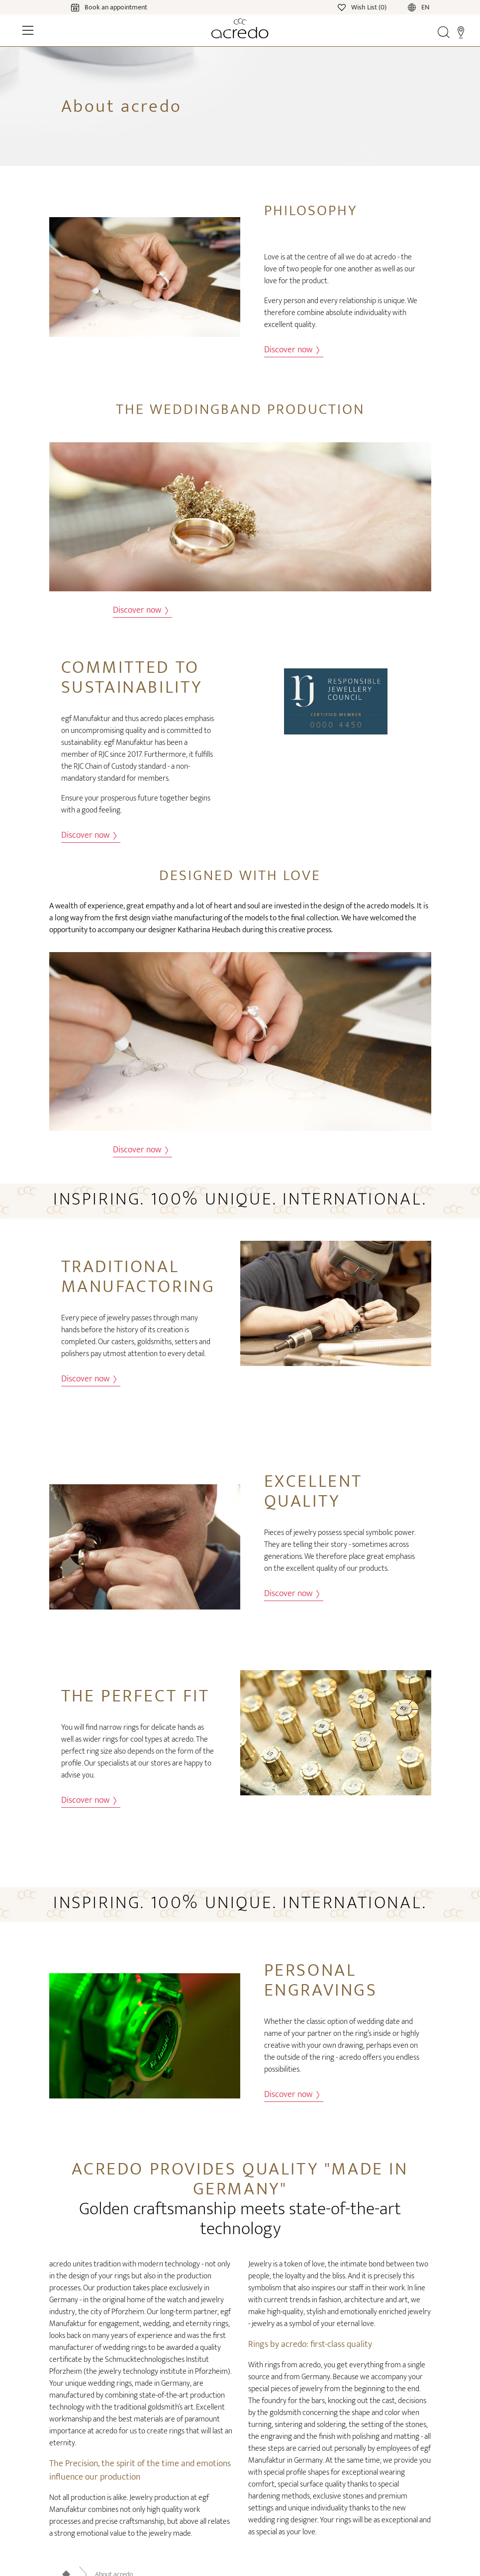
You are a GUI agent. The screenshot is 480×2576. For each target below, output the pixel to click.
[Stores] (461, 32)
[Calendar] (99, 6)
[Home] (240, 28)
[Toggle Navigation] (28, 30)
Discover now (291, 350)
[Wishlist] (363, 6)
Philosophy (310, 210)
